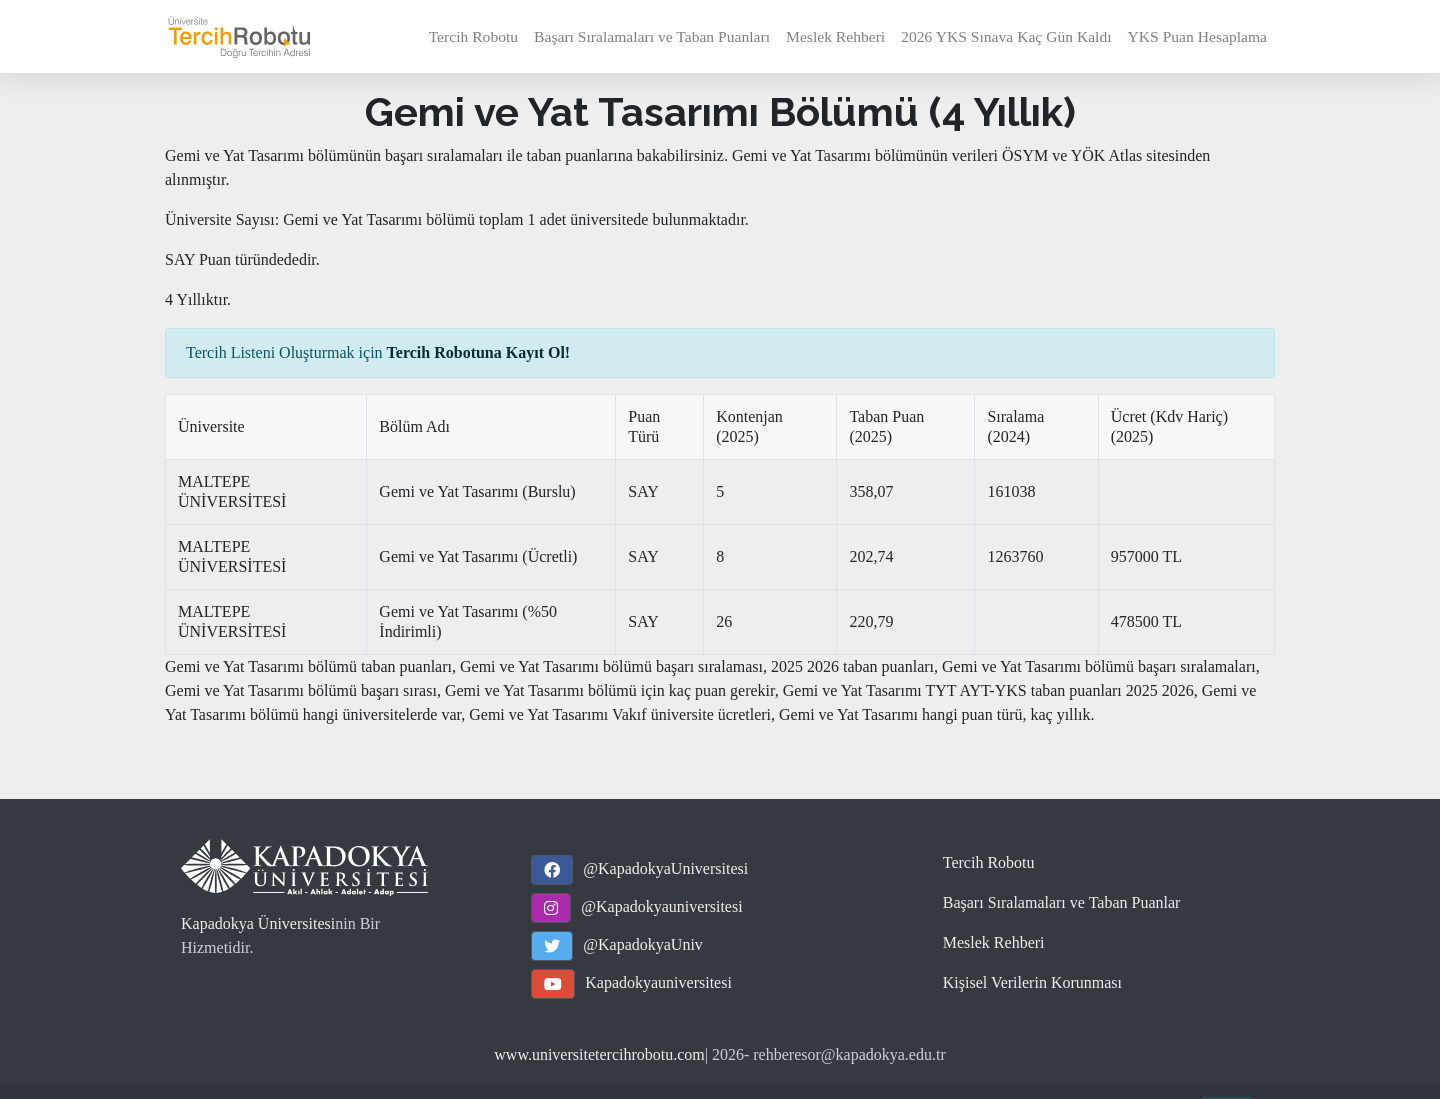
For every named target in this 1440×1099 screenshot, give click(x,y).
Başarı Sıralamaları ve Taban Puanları (652, 36)
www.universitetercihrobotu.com (599, 1054)
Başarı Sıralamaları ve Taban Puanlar (1062, 902)
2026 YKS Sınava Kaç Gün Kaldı (1006, 36)
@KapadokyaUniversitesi (665, 868)
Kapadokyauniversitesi (658, 982)
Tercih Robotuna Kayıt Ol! (479, 352)
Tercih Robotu (473, 36)
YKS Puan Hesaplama (1197, 36)
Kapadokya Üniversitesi (258, 923)
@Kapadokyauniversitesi (661, 906)
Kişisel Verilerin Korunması (1032, 982)
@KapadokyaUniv (643, 944)
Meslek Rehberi (835, 36)
